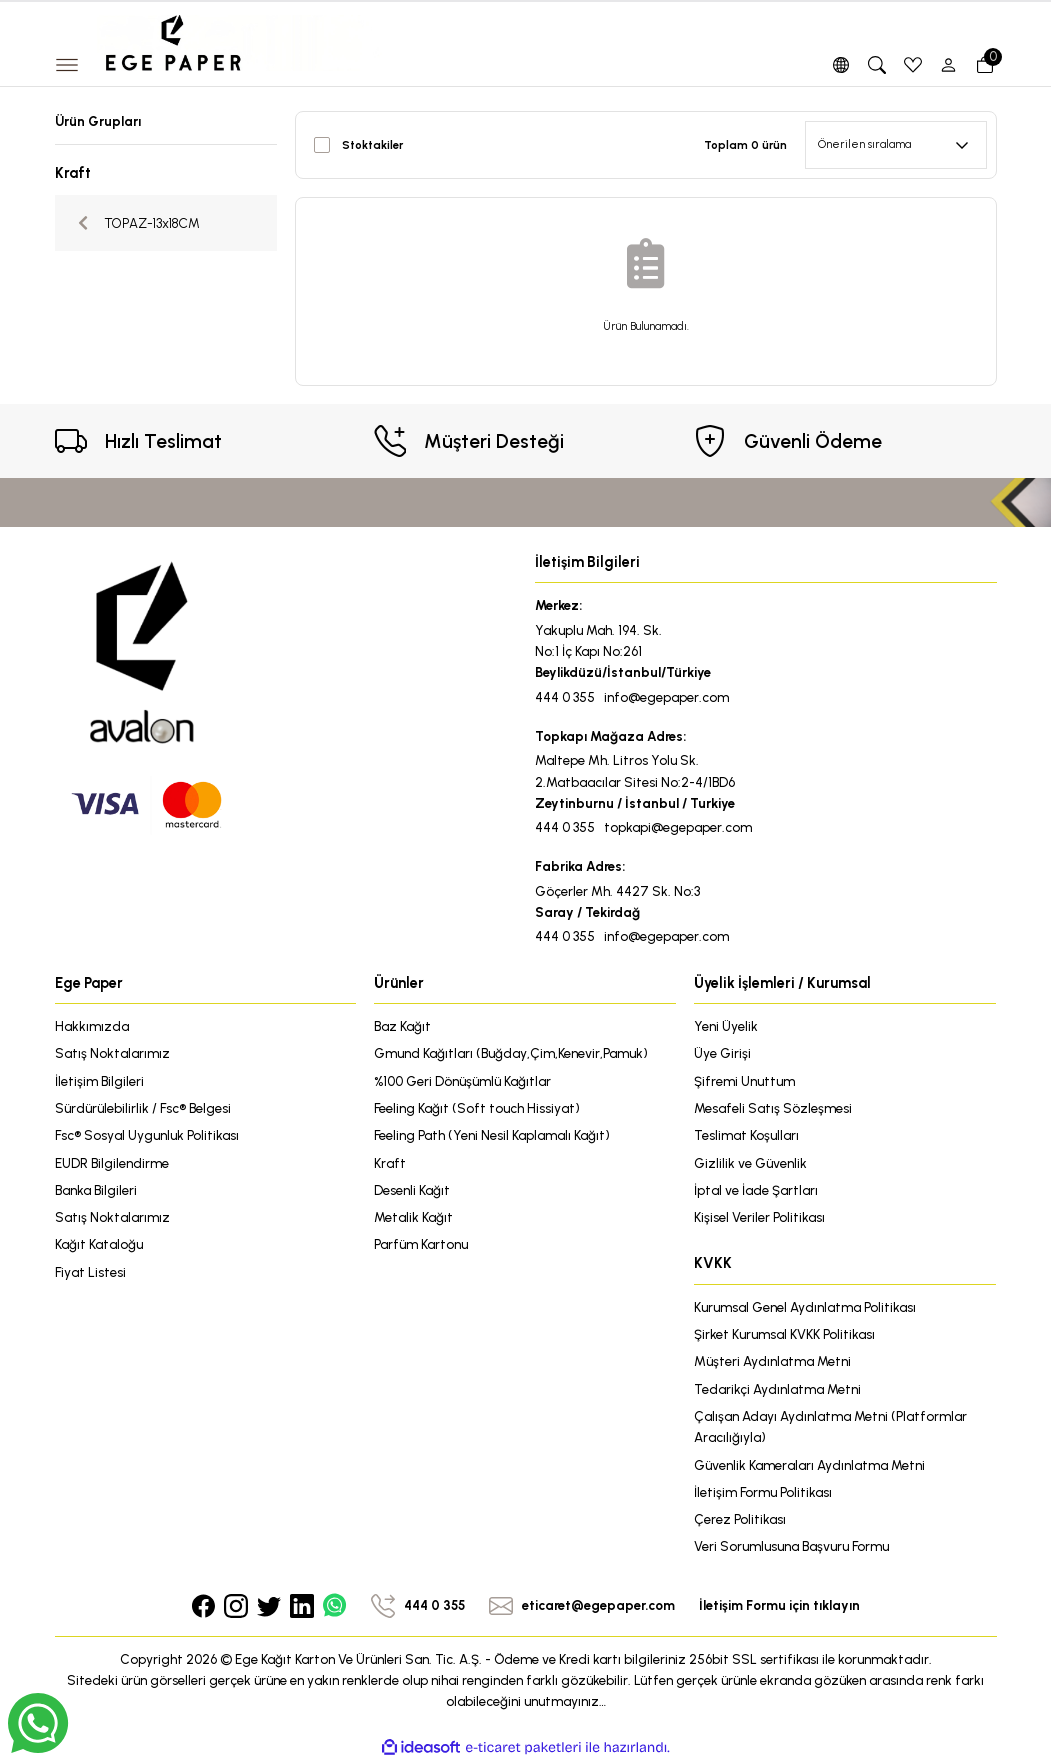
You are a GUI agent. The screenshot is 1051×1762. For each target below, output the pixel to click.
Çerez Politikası (740, 1519)
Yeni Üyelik (726, 1026)
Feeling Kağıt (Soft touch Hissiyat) (477, 1108)
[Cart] (985, 65)
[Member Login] (949, 65)
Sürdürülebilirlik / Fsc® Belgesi (143, 1108)
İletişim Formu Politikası (763, 1492)
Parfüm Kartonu (421, 1244)
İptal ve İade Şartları (756, 1190)
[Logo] (239, 42)
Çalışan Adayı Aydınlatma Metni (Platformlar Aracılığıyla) (830, 1426)
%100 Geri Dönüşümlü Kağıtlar (462, 1081)
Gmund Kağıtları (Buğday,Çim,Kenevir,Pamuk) (511, 1053)
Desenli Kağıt (412, 1190)
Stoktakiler (372, 145)
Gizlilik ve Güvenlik (750, 1163)
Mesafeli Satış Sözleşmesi (773, 1108)
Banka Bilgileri (96, 1190)
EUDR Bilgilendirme (112, 1163)
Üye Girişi (722, 1053)
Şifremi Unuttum (744, 1081)
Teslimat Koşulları (746, 1135)
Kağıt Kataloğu (99, 1244)
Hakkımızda (92, 1026)
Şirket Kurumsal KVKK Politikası (784, 1334)
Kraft (390, 1163)
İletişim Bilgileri (99, 1081)
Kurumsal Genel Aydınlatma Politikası (805, 1307)
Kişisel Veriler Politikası (759, 1217)
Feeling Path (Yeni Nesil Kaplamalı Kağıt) (492, 1135)
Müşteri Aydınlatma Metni (772, 1361)
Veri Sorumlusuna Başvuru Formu (791, 1546)
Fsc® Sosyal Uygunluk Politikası (147, 1135)
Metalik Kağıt (413, 1217)
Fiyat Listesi (90, 1272)
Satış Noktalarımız (112, 1053)
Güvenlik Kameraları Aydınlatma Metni (809, 1465)
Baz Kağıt (402, 1026)
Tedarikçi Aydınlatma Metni (777, 1389)
